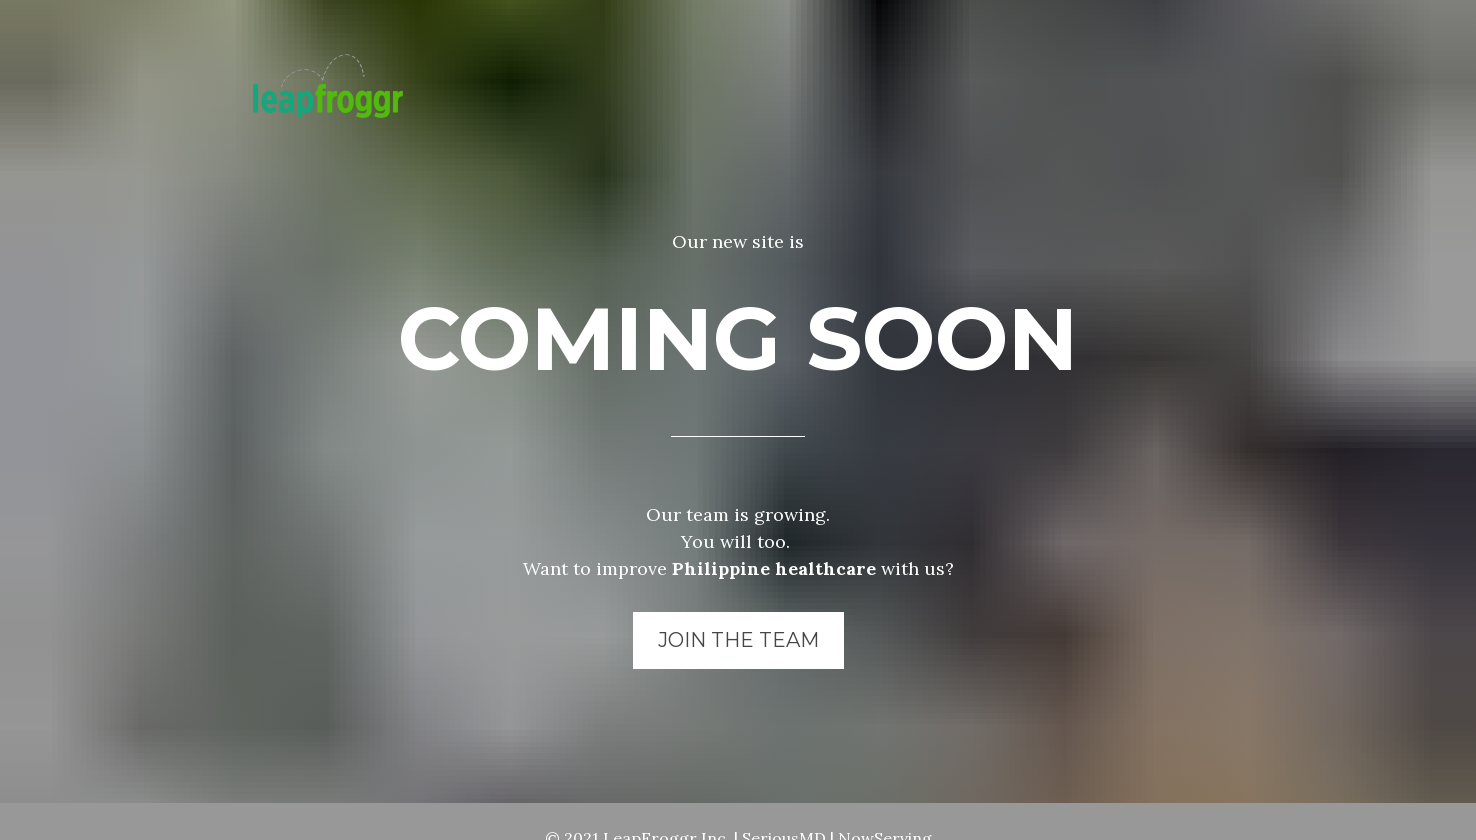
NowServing (885, 817)
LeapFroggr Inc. (666, 817)
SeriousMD (784, 817)
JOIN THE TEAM (738, 629)
